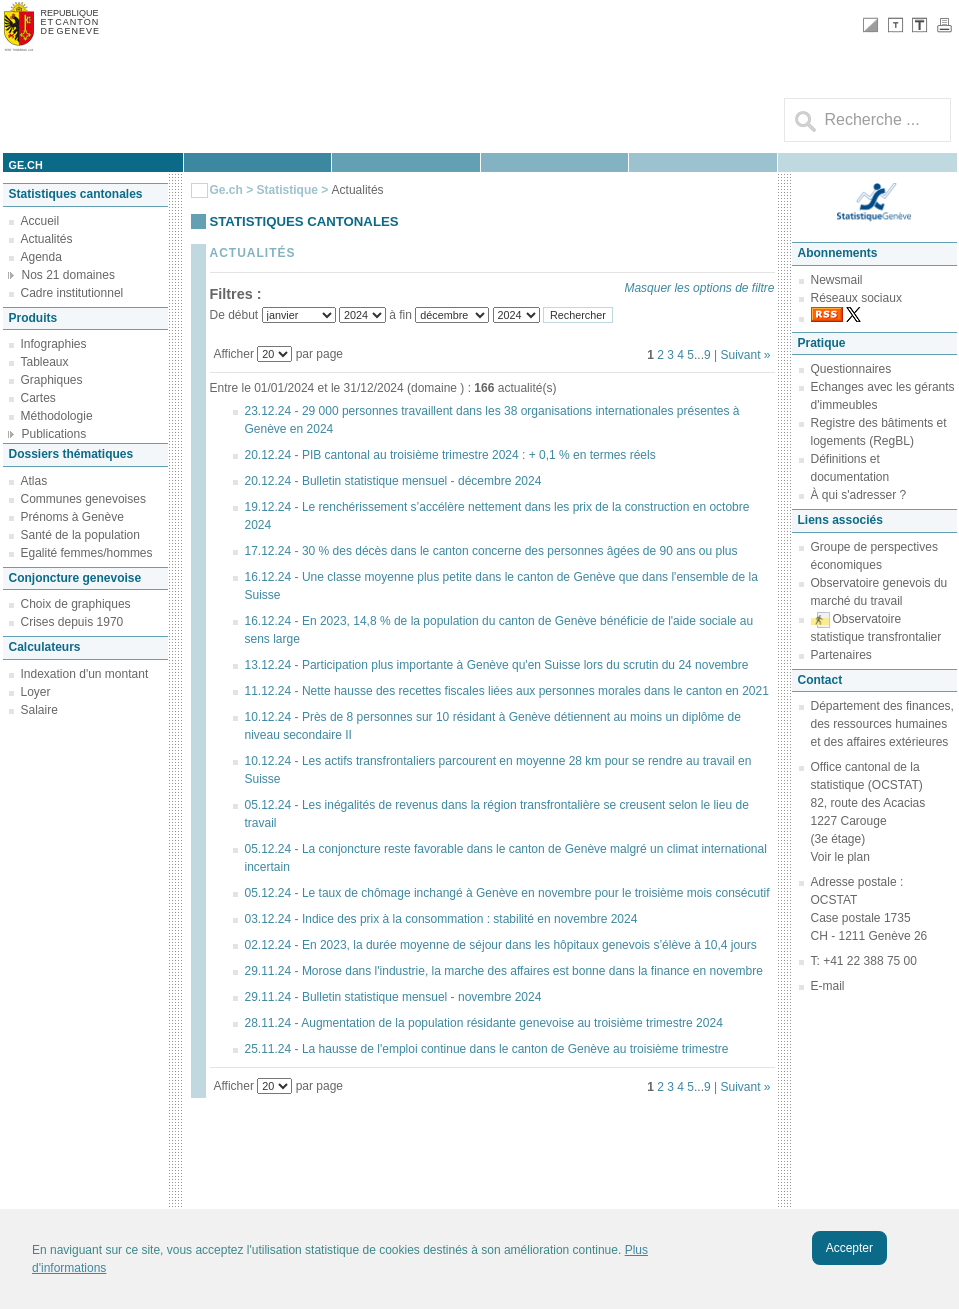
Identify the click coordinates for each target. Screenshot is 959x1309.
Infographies (54, 344)
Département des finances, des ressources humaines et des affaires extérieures (882, 724)
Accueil (40, 221)
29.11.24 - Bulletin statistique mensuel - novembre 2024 (393, 997)
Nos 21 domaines (68, 275)
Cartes (38, 398)
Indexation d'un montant (85, 674)
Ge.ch (226, 190)
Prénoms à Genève (72, 517)
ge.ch (26, 165)
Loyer (36, 692)
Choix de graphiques (76, 604)
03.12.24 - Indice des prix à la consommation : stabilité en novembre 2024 (441, 919)
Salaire (39, 710)
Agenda (41, 257)
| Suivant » (742, 355)
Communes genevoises (83, 499)
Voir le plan (840, 857)
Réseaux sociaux (856, 298)
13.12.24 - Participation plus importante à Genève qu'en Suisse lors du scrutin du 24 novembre (497, 665)
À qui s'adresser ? (859, 495)
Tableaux (45, 362)
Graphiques (52, 380)
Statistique (287, 190)
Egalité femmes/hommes (87, 553)
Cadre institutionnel (72, 293)
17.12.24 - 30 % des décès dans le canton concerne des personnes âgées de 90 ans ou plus (491, 551)
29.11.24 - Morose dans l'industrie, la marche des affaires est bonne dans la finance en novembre (504, 971)
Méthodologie (57, 416)
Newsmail (837, 280)
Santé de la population (80, 535)
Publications (54, 434)
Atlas (34, 481)
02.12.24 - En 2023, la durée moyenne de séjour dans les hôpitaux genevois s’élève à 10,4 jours (501, 945)
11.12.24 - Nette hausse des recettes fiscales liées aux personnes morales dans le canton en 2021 (507, 691)
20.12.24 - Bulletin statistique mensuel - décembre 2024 (393, 481)
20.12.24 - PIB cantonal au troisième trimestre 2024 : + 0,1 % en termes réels (450, 455)
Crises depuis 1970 (72, 622)
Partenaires (841, 655)
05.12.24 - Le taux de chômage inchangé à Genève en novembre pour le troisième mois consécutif (507, 893)
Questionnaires (851, 369)
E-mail (828, 986)
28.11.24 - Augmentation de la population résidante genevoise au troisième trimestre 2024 (484, 1023)
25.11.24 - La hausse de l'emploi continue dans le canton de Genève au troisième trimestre (487, 1049)
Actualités (47, 239)
